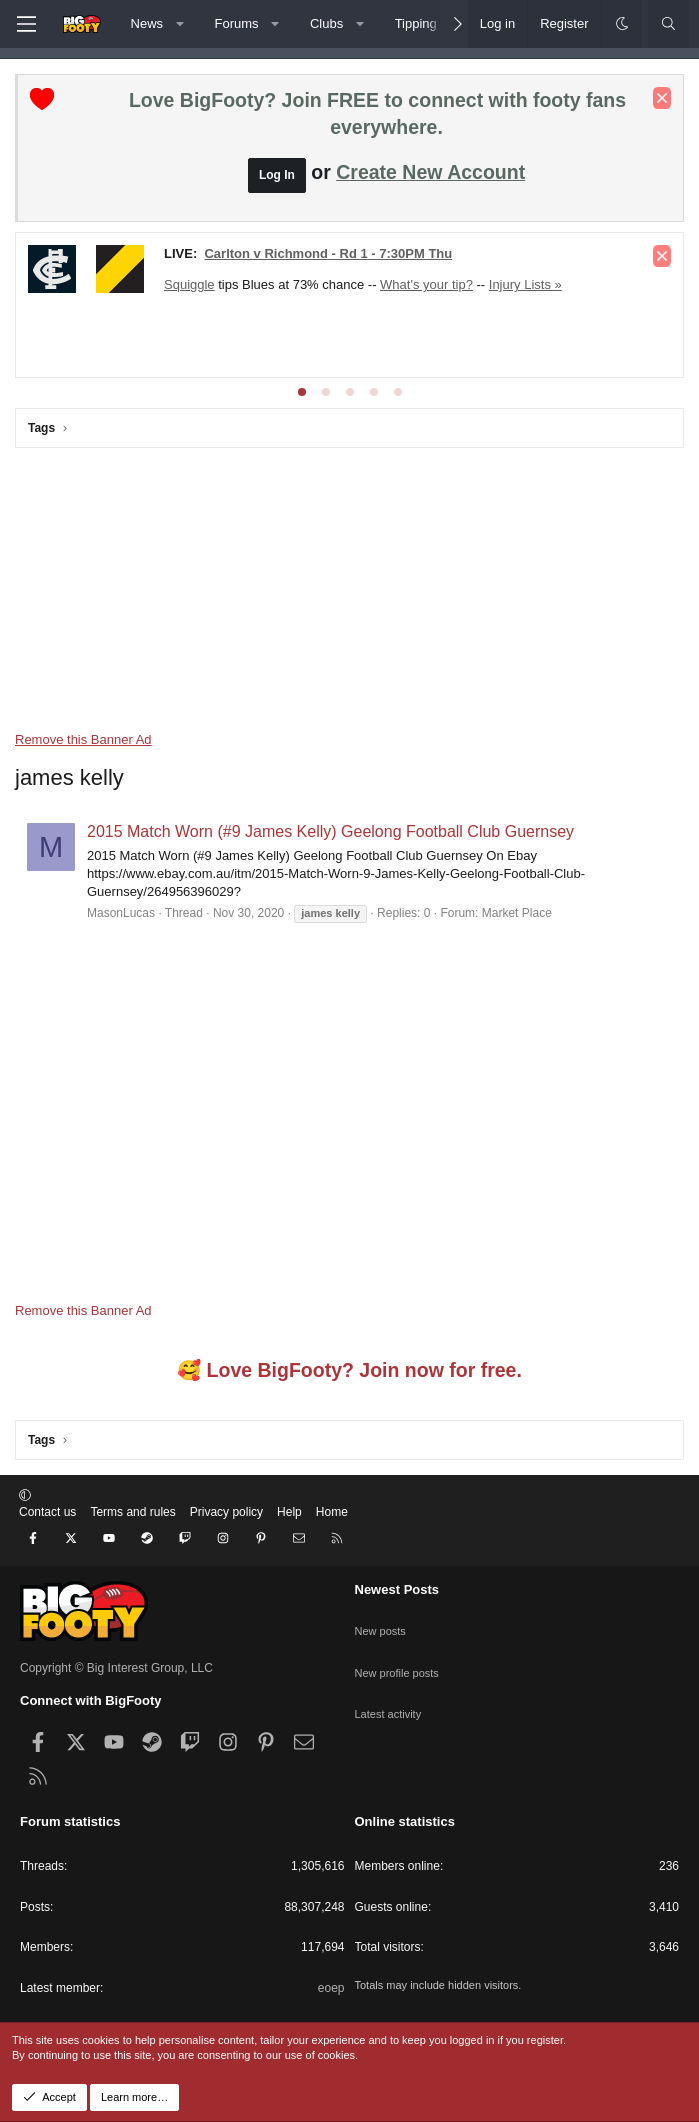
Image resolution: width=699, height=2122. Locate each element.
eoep (331, 1988)
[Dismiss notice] (662, 98)
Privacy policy (226, 1528)
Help (289, 1528)
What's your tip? (426, 284)
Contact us (47, 1528)
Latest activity (391, 1692)
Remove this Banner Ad (83, 739)
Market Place (517, 913)
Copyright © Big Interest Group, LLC (116, 1668)
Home (332, 1528)
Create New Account (430, 172)
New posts (383, 1622)
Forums (237, 23)
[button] (180, 24)
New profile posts (401, 1657)
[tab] (302, 392)
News (147, 23)
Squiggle (189, 284)
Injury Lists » (525, 284)
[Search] (668, 24)
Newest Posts (397, 1589)
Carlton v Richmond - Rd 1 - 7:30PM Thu (328, 253)
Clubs (326, 23)
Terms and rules (132, 1528)
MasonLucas (121, 913)
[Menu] (26, 24)
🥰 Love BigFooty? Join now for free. (349, 1386)
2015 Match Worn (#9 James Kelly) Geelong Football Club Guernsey (330, 831)
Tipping (416, 23)
